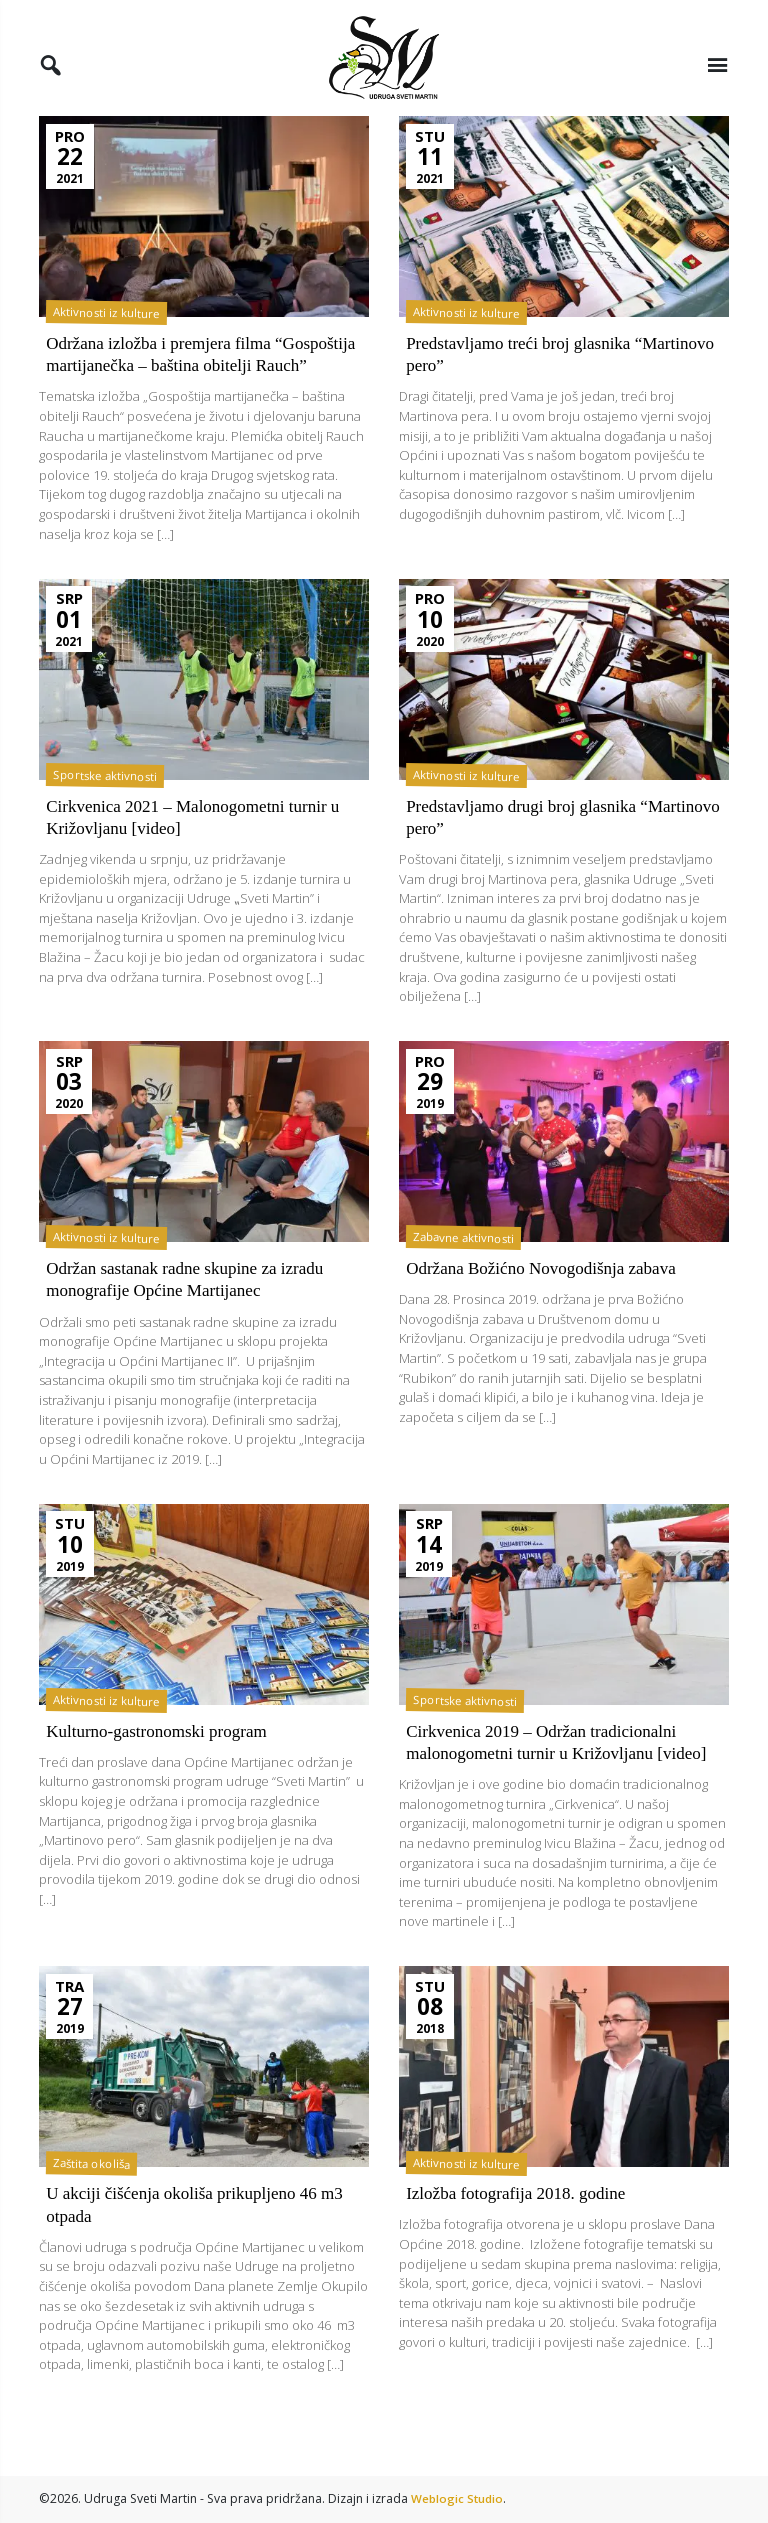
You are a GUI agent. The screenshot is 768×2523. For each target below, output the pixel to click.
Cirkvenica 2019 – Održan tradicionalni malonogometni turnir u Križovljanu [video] (548, 1781)
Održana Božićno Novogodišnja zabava (548, 1297)
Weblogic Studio (458, 2498)
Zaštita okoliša (94, 2213)
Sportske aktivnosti (108, 803)
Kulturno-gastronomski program (162, 1759)
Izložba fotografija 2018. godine (521, 2244)
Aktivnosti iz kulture (108, 318)
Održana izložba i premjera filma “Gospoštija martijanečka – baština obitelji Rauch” (198, 371)
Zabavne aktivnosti (467, 1266)
